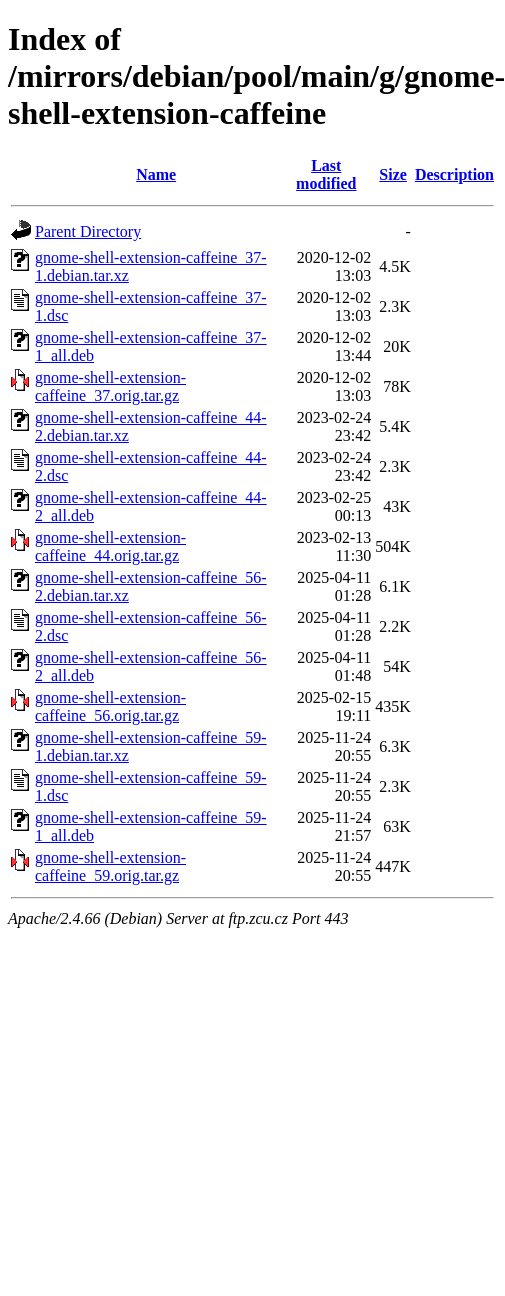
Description (454, 174)
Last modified (326, 174)
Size (393, 174)
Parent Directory (88, 231)
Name (156, 174)
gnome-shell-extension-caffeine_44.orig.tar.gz (110, 546)
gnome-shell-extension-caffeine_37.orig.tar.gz (110, 386)
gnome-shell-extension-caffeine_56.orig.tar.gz (110, 706)
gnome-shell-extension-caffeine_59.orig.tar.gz (110, 866)
